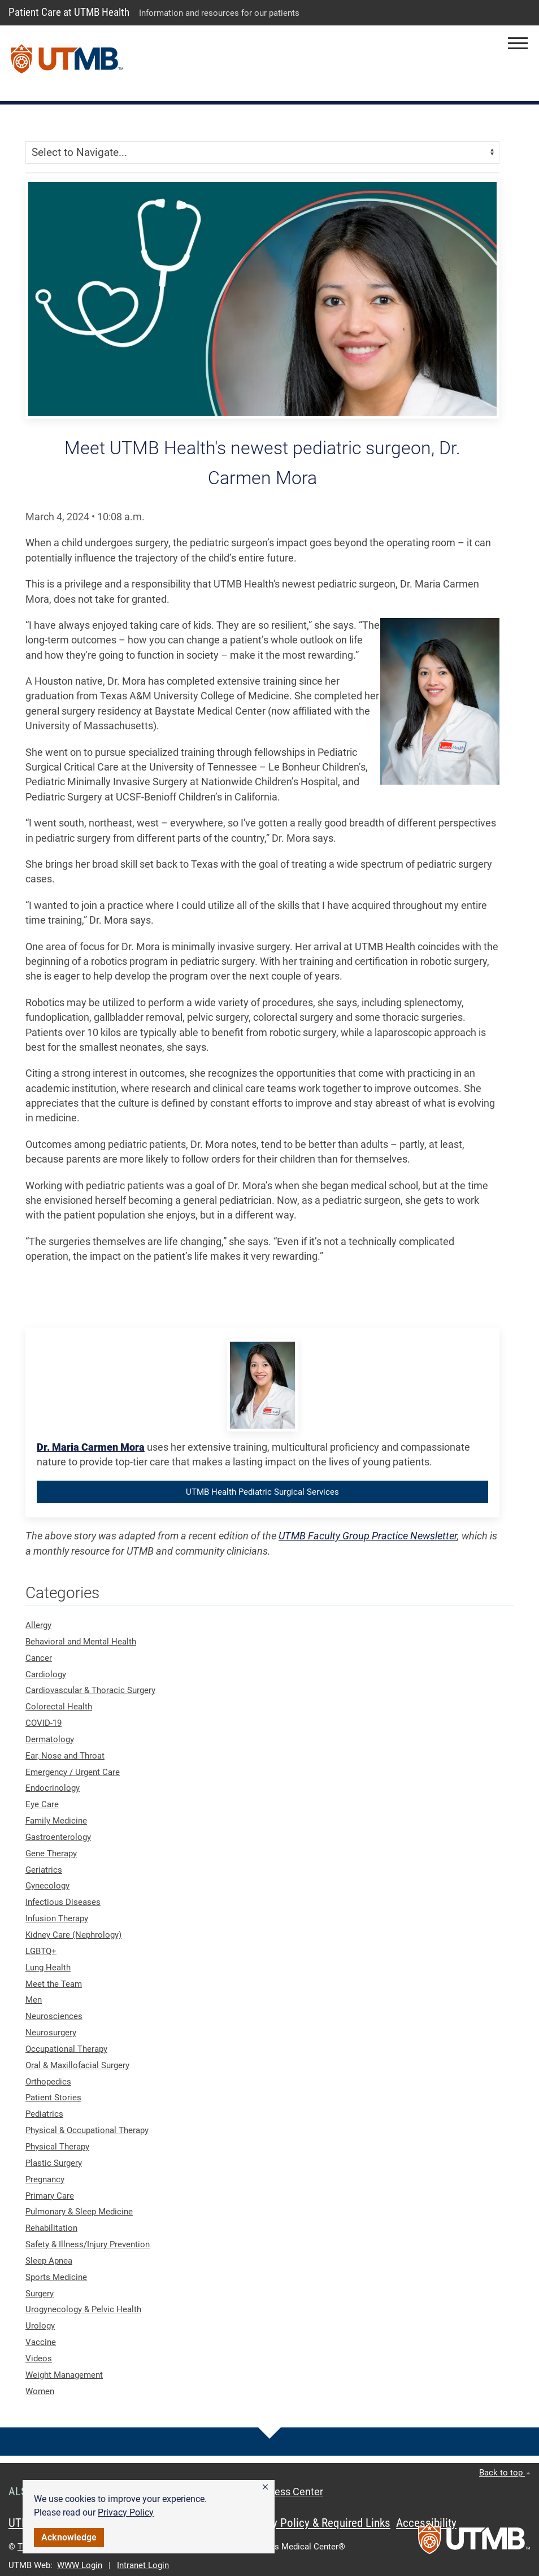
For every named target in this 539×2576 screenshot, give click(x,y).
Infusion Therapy (56, 1918)
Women (39, 2391)
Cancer (38, 1658)
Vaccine (40, 2342)
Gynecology (47, 1886)
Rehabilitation (51, 2228)
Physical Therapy (57, 2147)
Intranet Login (143, 2565)
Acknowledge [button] (69, 2537)
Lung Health (48, 1968)
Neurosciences (53, 2016)
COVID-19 (43, 1723)
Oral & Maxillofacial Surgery (77, 2065)
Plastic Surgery (53, 2163)
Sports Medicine (56, 2277)
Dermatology (49, 1739)
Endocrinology (52, 1788)
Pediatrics (44, 2114)
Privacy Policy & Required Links (316, 2523)
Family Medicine (56, 1821)
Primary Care (49, 2196)
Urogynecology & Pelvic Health (83, 2309)
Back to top (505, 2473)
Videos (38, 2358)
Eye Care (42, 1804)
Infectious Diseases (63, 1902)
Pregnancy (44, 2179)
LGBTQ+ (40, 1951)
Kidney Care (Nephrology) (73, 1935)
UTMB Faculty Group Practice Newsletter (368, 1536)
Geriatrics (43, 1870)
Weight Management (64, 2375)
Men (33, 2000)
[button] (265, 2487)
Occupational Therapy (66, 2049)
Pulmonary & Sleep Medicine (79, 2212)
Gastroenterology (58, 1837)
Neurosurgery (50, 2032)
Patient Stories (53, 2097)
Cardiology (45, 1674)
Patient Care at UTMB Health (68, 12)
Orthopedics (48, 2082)
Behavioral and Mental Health (80, 1642)
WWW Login (79, 2565)
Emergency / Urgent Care (72, 1772)
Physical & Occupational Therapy (87, 2130)
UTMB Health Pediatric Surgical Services (262, 1492)
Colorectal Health (58, 1707)
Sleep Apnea (48, 2261)
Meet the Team (53, 1984)
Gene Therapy (51, 1853)
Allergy (38, 1625)
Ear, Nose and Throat (65, 1756)
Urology (40, 2326)
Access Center (290, 2491)
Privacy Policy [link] (126, 2512)
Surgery (39, 2293)
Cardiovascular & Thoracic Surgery (90, 1690)
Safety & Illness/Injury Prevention (87, 2244)
